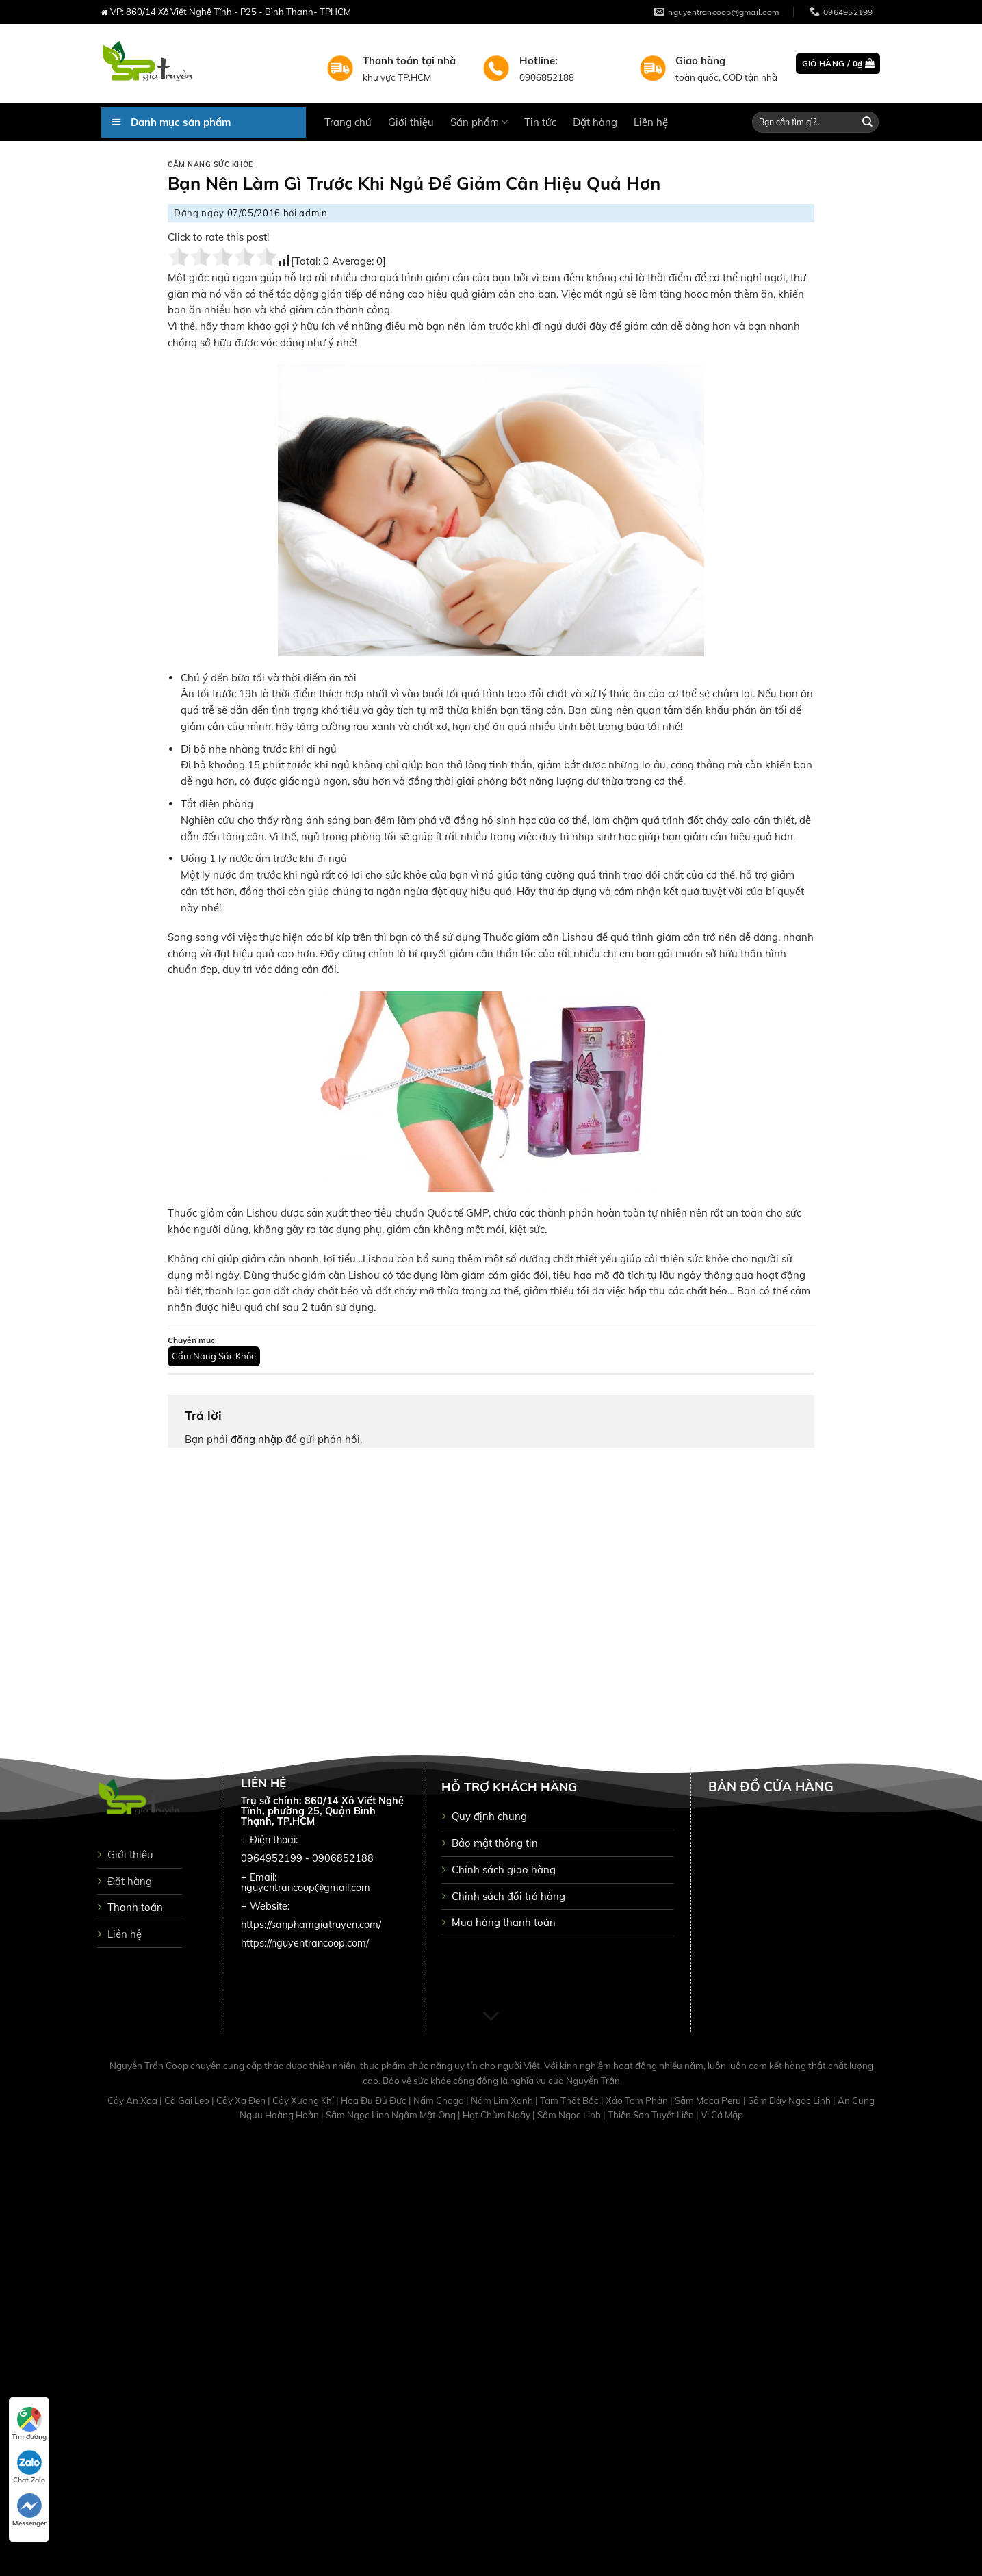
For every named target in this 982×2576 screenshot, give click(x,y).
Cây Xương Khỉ (304, 2100)
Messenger (29, 2510)
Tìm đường (29, 2424)
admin (313, 212)
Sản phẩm (479, 122)
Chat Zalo (29, 2467)
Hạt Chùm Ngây (497, 2114)
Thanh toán (135, 1907)
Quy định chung (489, 1816)
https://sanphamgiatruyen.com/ (311, 1924)
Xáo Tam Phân (638, 2100)
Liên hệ (651, 122)
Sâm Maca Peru (709, 2100)
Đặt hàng (595, 122)
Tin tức (540, 122)
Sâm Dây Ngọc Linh (790, 2100)
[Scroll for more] (490, 2017)
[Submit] (867, 122)
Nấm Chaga (439, 2100)
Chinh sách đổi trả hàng (508, 1896)
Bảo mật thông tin (495, 1842)
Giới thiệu (411, 122)
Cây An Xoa (133, 2100)
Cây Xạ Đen (242, 2100)
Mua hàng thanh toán (504, 1922)
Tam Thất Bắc (570, 2100)
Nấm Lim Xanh (503, 2100)
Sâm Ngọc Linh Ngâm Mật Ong (392, 2114)
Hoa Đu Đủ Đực (375, 2100)
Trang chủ (348, 122)
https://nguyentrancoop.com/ (305, 1943)
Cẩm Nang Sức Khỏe (210, 164)
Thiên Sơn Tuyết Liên (652, 2114)
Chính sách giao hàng (504, 1869)
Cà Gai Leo (187, 2100)
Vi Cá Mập (722, 2114)
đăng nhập (257, 1439)
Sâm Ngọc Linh (570, 2114)
